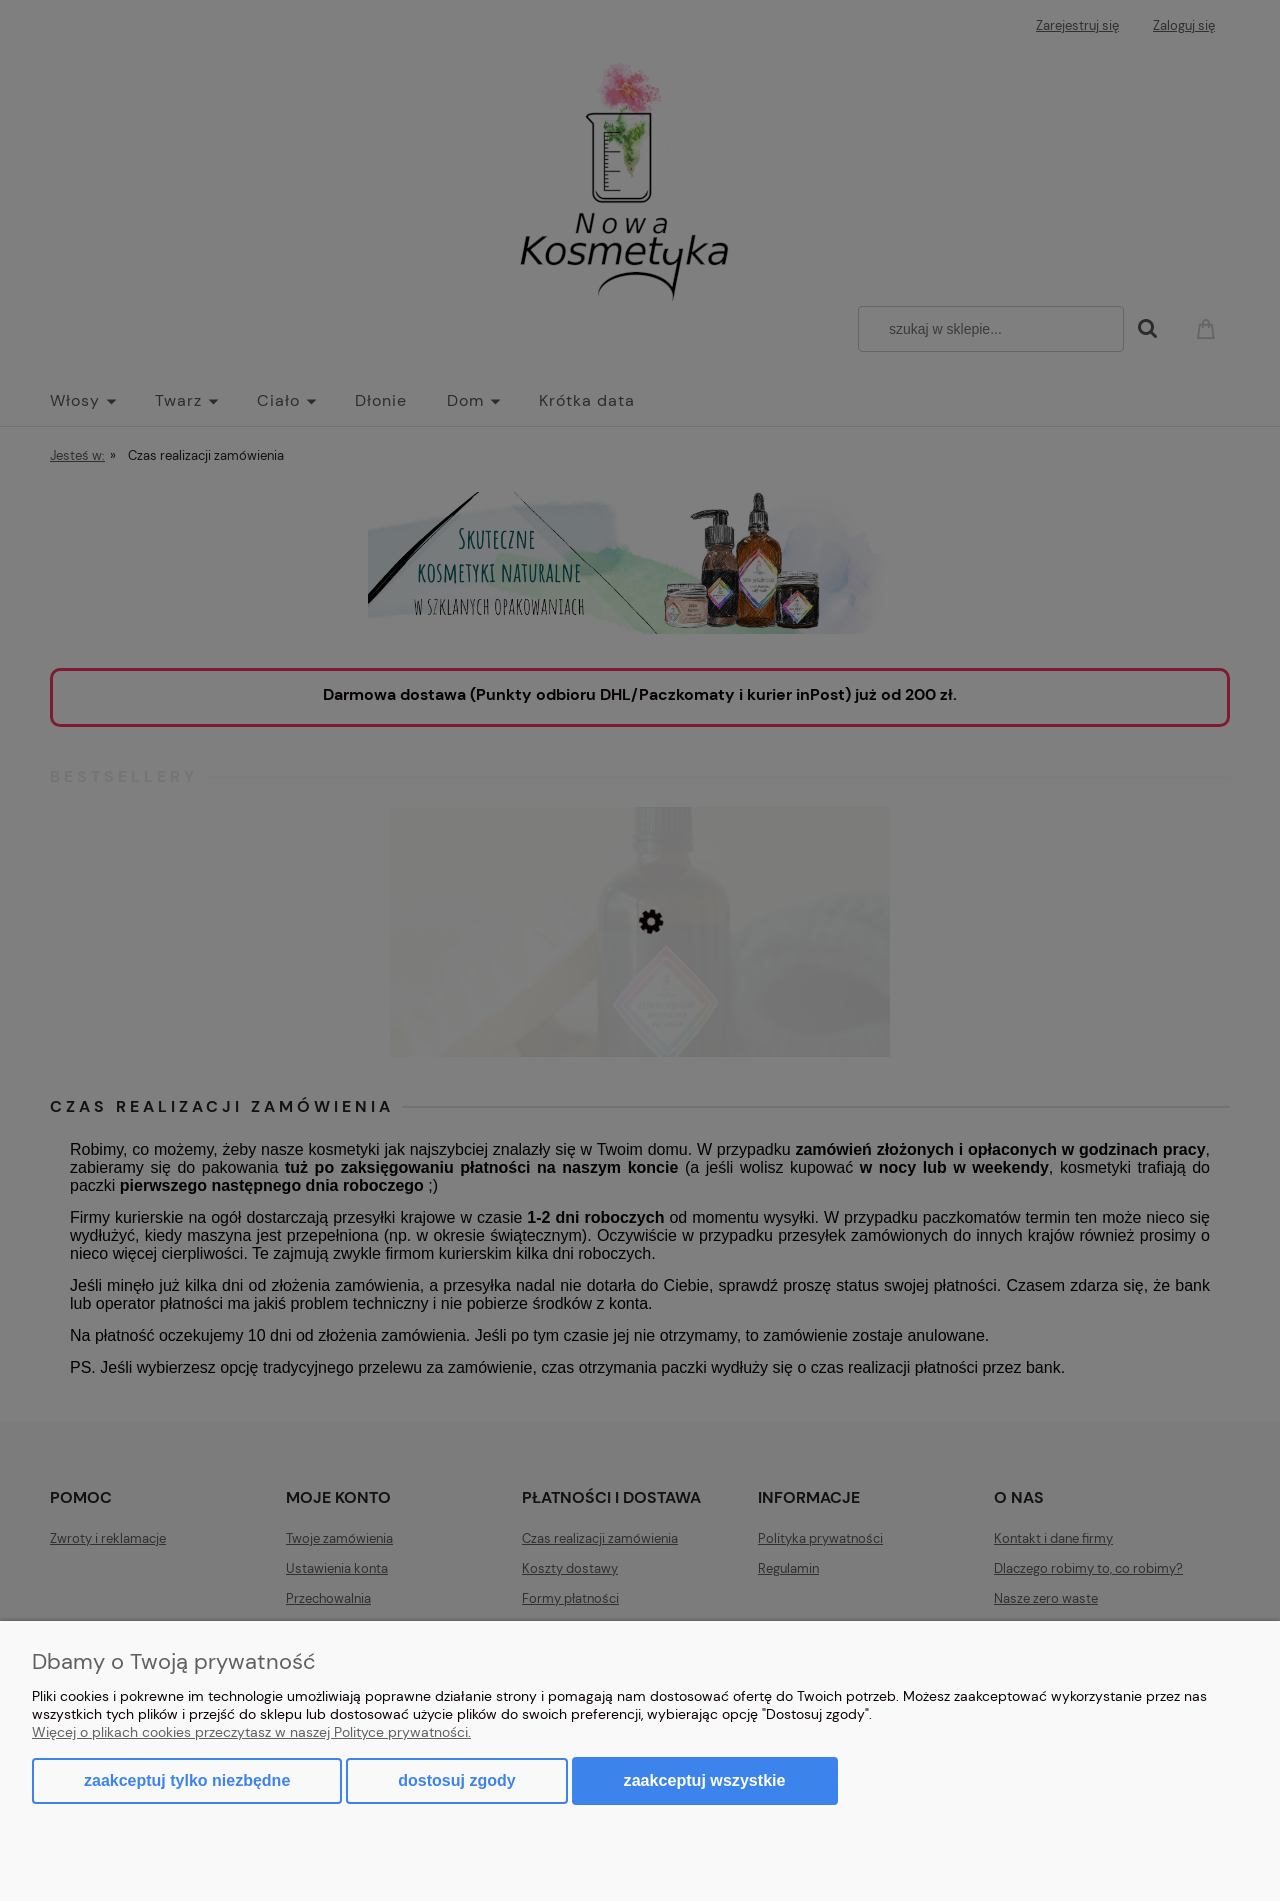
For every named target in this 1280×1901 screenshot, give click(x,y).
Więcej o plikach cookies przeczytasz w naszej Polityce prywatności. (251, 1732)
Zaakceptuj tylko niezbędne (187, 1780)
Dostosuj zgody (456, 1780)
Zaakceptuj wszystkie (705, 1780)
